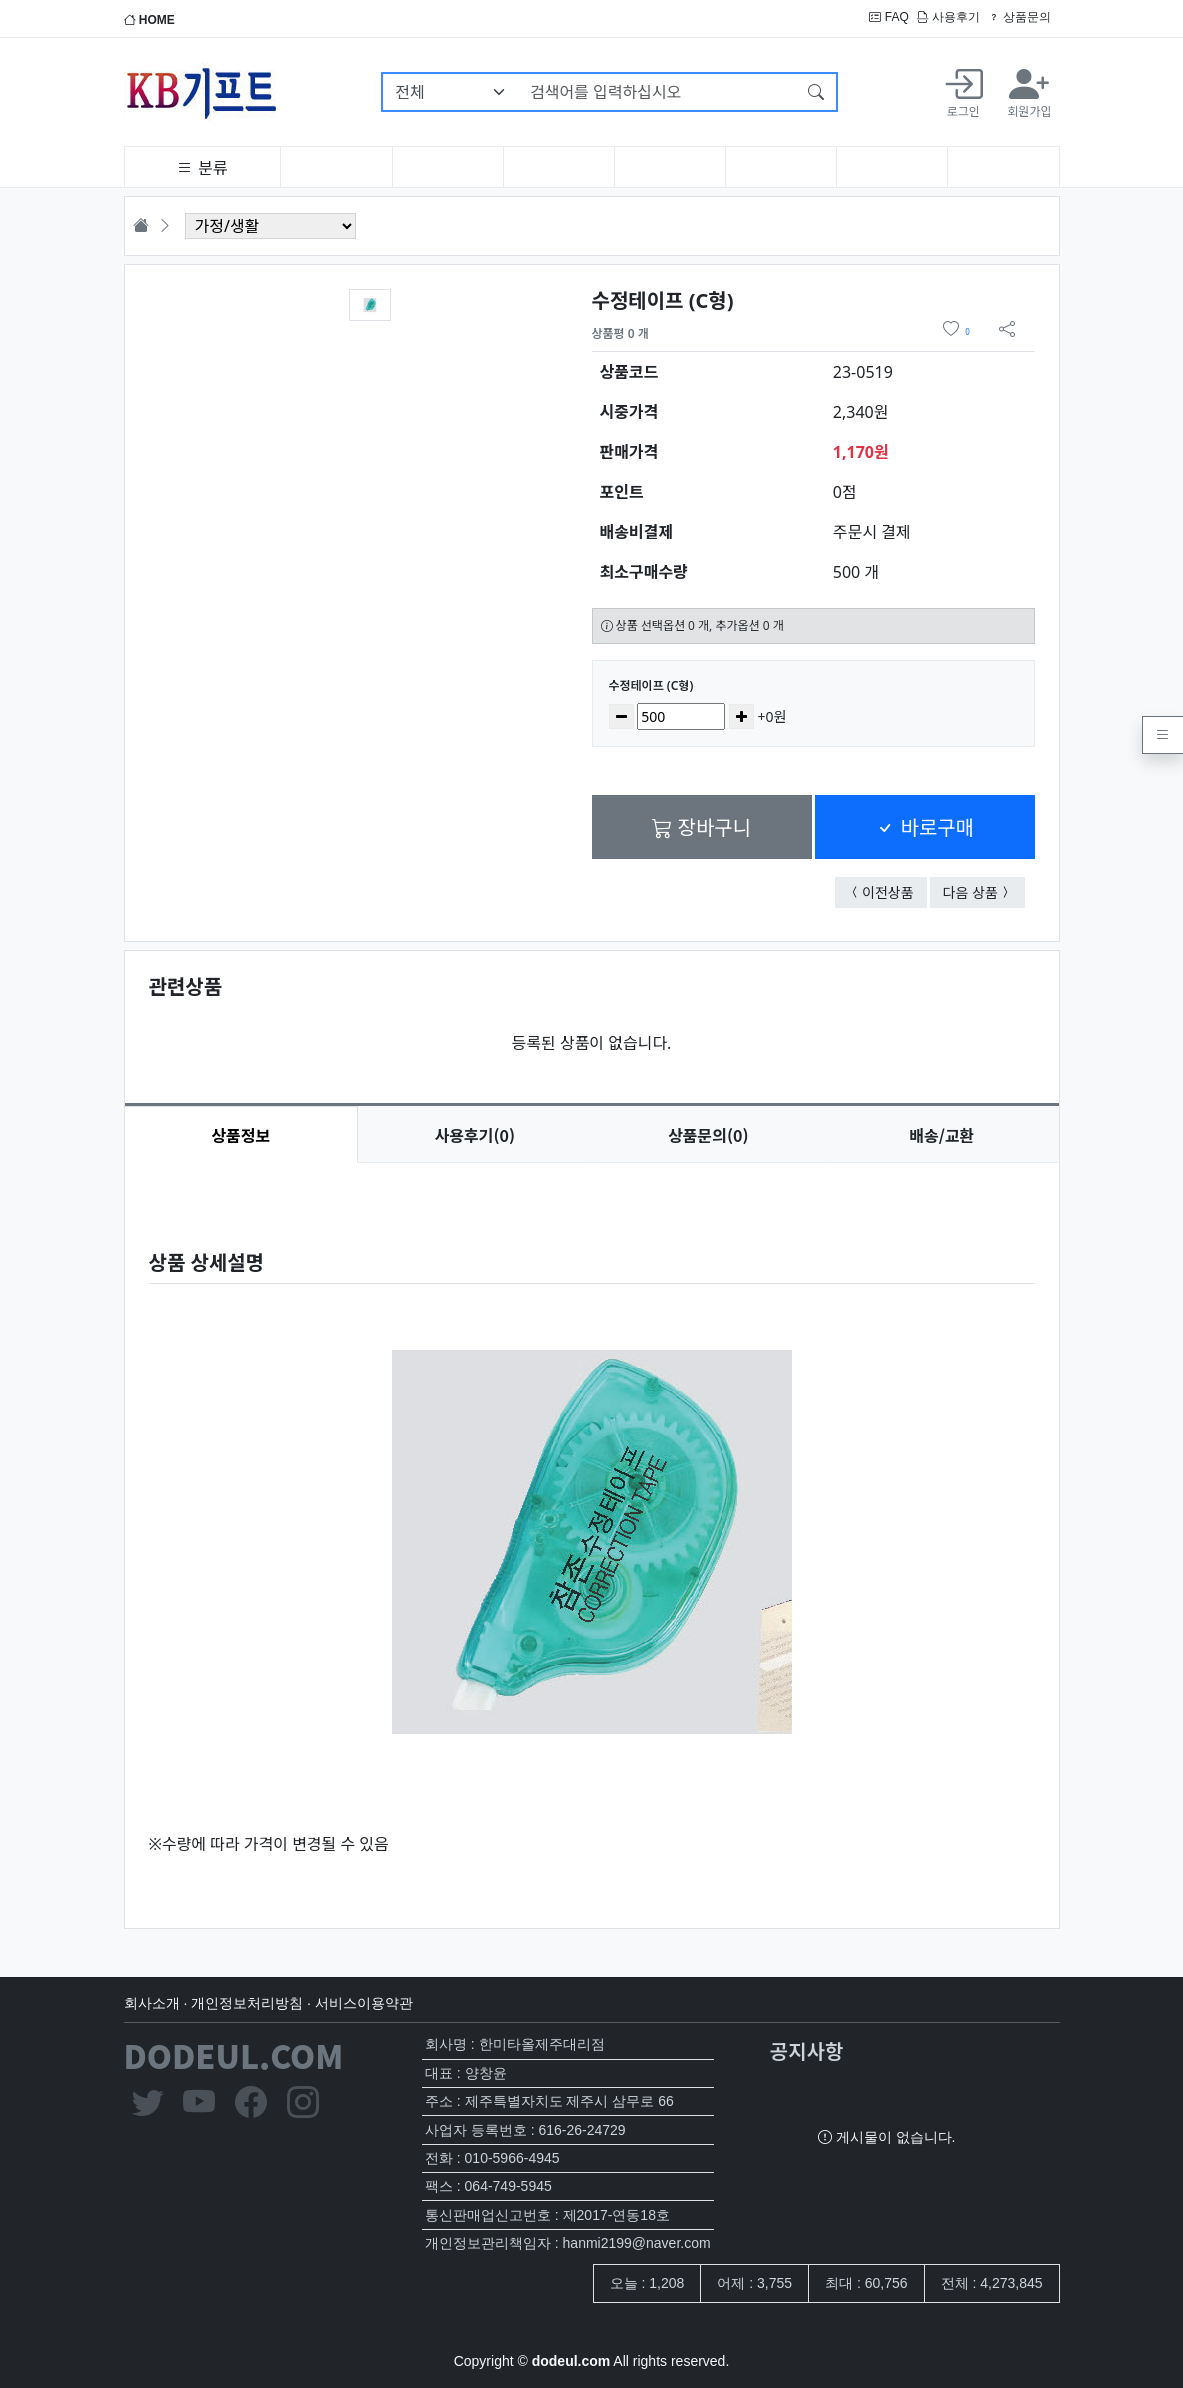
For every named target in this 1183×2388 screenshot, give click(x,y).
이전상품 (894, 891)
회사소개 (152, 2003)
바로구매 (924, 826)
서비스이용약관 (364, 2003)
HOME (149, 20)
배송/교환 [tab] (941, 1135)
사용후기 (948, 17)
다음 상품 (984, 891)
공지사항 (807, 2050)
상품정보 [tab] (240, 1135)
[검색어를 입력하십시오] (657, 92)
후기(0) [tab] (475, 1135)
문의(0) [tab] (708, 1135)
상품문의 (1019, 17)
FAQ (888, 17)
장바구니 (701, 826)
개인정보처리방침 (247, 2003)
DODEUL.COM (234, 2055)
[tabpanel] (592, 1529)
